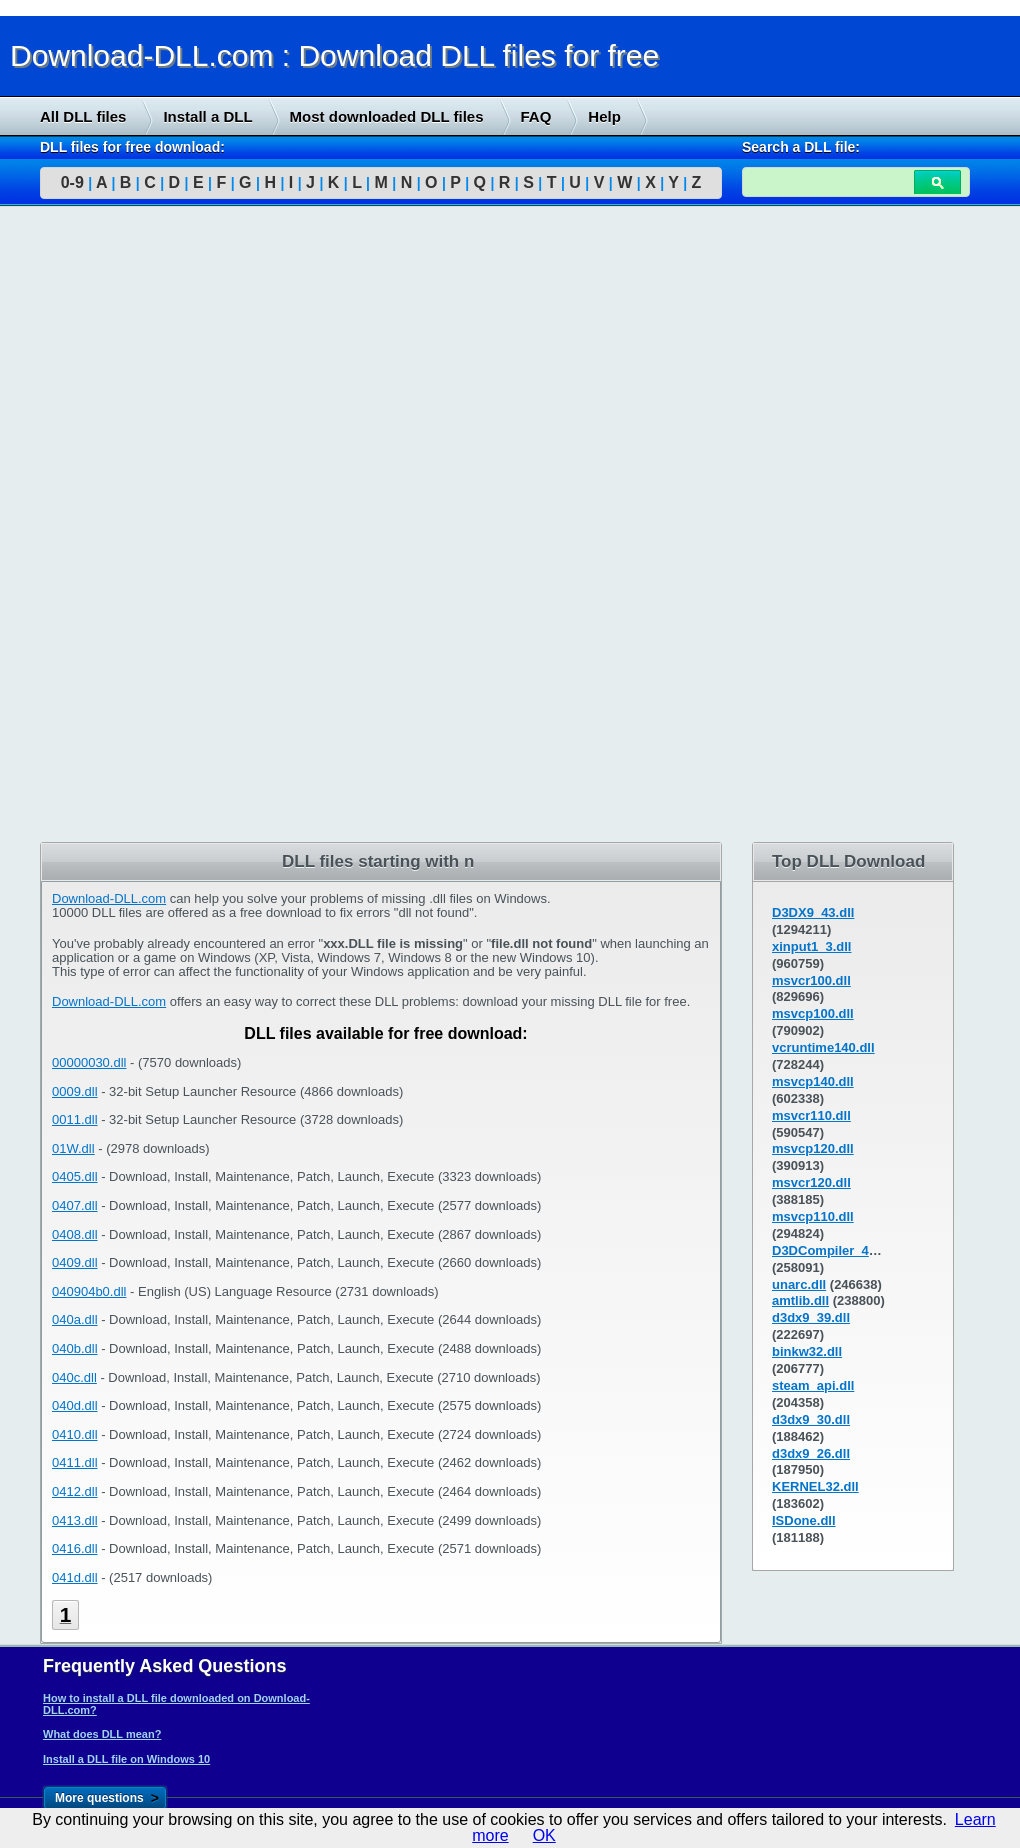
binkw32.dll (807, 1351)
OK (544, 1835)
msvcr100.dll (811, 980)
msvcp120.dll (813, 1148)
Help (604, 116)
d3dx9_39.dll (811, 1317)
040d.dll (75, 1405)
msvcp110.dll (813, 1216)
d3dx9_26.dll (811, 1453)
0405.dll (75, 1176)
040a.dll (75, 1319)
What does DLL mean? (102, 1734)
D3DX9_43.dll (813, 912)
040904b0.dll (89, 1291)
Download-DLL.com (109, 898)
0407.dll (75, 1205)
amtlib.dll (800, 1300)
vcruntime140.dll (823, 1047)
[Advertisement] (150, 527)
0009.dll (75, 1091)
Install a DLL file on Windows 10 (126, 1759)
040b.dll (75, 1348)
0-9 (72, 182)
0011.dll (75, 1119)
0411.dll (75, 1462)
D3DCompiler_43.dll (833, 1250)
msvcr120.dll (811, 1182)
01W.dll (73, 1148)
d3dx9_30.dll (811, 1419)
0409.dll (75, 1262)
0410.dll (75, 1434)
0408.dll (75, 1234)
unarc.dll (799, 1284)
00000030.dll (89, 1062)
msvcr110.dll (811, 1115)
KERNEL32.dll (815, 1486)
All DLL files (83, 116)
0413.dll (75, 1520)
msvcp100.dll (813, 1013)
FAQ (536, 116)
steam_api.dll (813, 1385)
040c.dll (74, 1377)
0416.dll (75, 1548)
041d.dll (75, 1577)
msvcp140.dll (813, 1081)
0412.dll (75, 1491)
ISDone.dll (804, 1520)
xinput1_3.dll (811, 946)
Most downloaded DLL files (387, 116)
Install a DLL (207, 116)
